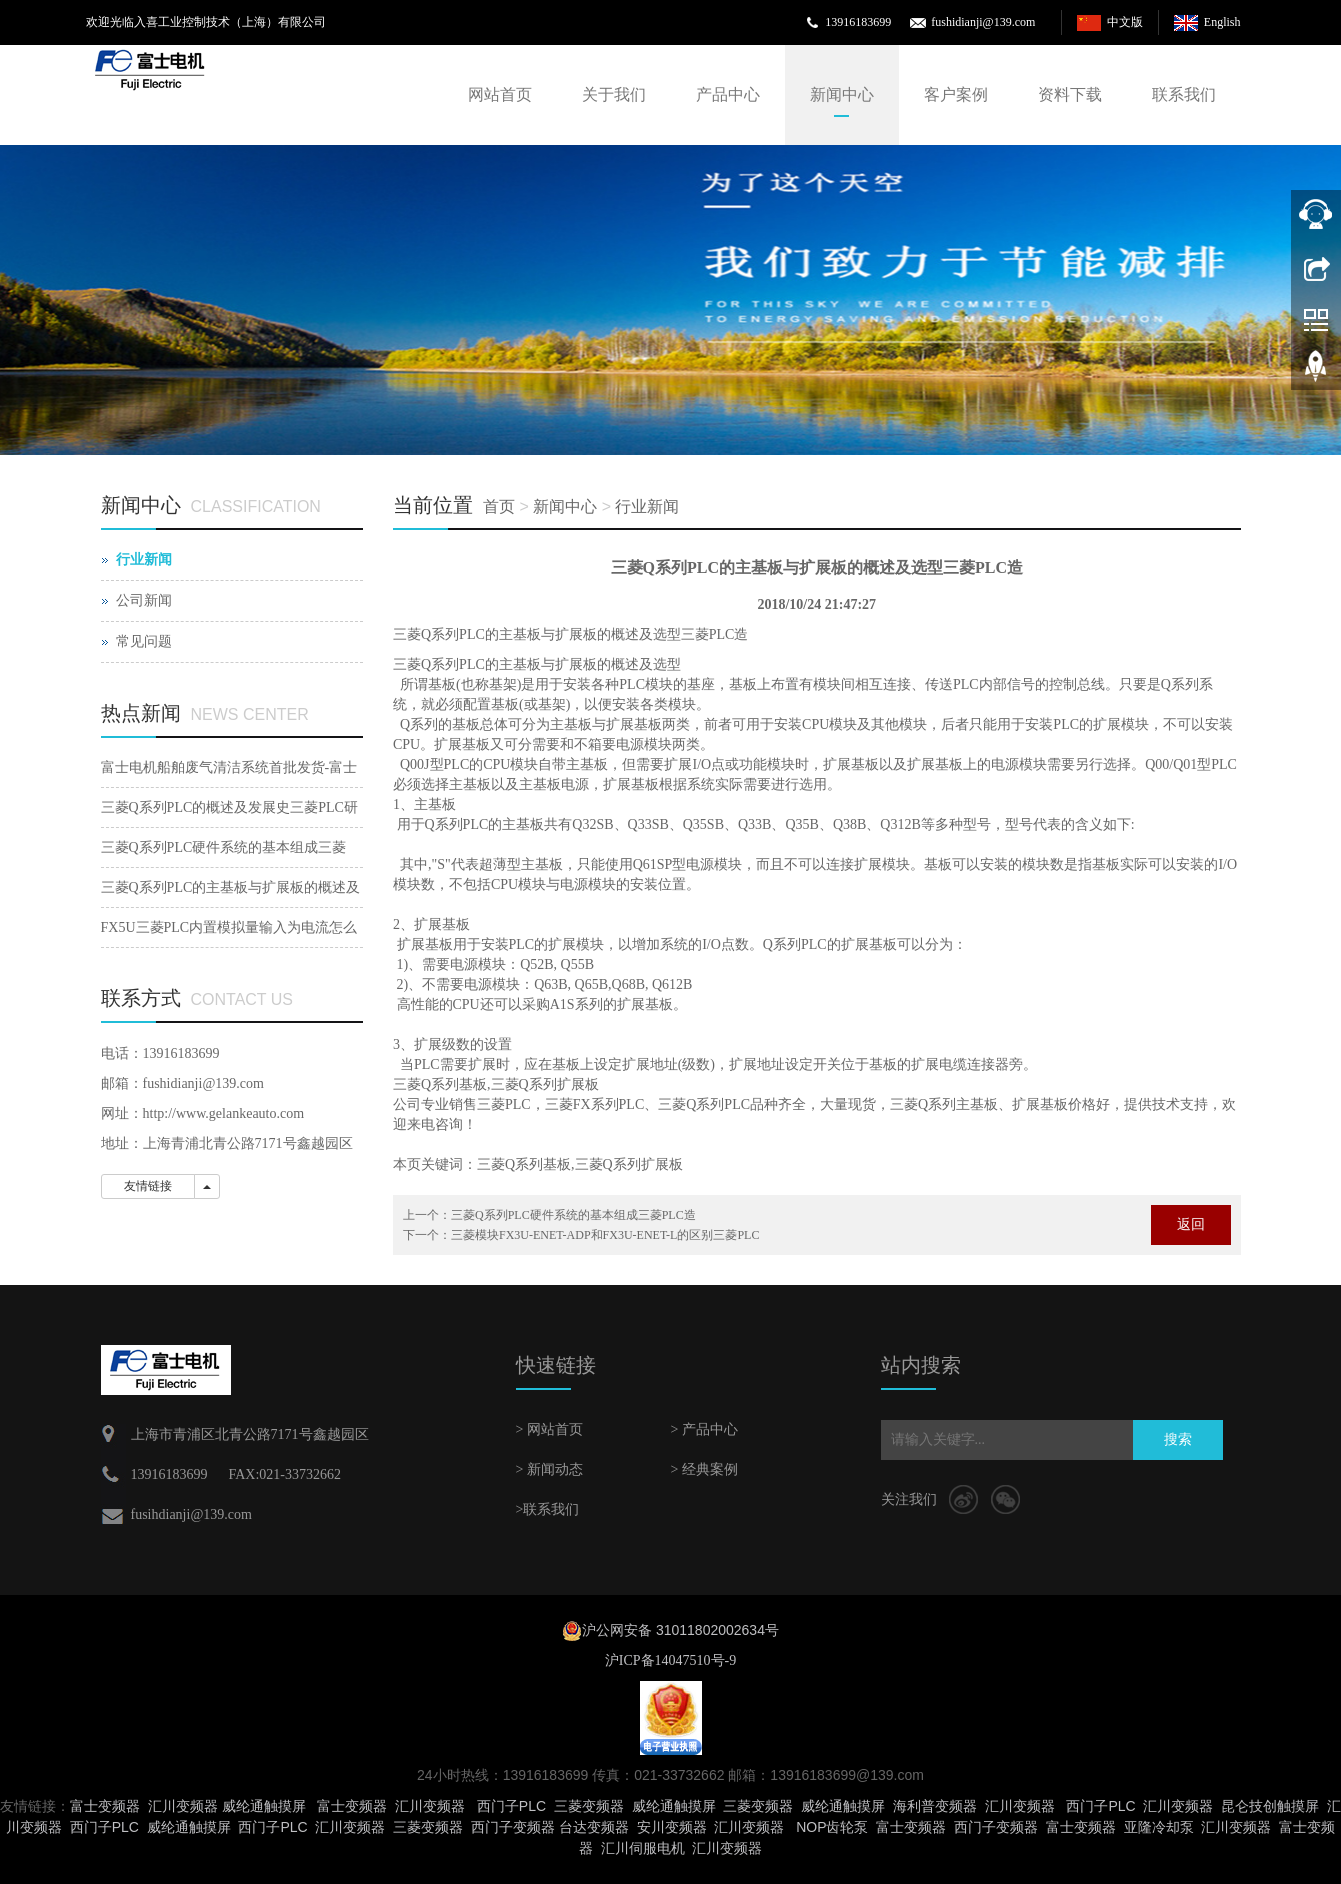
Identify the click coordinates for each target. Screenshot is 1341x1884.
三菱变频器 (589, 1806)
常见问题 (144, 641)
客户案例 (956, 94)
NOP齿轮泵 (832, 1827)
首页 (499, 506)
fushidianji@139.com (983, 22)
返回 (1191, 1224)
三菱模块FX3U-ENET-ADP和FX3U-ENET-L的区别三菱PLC (605, 1235)
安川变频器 (672, 1827)
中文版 (1125, 22)
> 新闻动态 (549, 1469)
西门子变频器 (513, 1827)
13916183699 (858, 22)
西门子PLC (511, 1806)
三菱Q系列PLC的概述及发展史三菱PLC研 (229, 807)
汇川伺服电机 (643, 1848)
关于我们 (614, 94)
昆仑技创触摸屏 (1270, 1806)
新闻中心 (842, 94)
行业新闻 (647, 506)
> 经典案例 (704, 1469)
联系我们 (1184, 94)
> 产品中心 (704, 1429)
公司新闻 (144, 600)
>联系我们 (548, 1509)
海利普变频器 (935, 1806)
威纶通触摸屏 (264, 1806)
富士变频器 (105, 1806)
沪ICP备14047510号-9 (670, 1660)
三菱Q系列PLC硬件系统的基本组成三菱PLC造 (573, 1215)
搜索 (1178, 1439)
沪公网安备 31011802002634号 (680, 1630)
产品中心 (728, 94)
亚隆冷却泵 (1159, 1827)
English (1222, 22)
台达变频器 (594, 1827)
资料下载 (1070, 94)
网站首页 (500, 94)
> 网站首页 (549, 1429)
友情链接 (148, 1186)
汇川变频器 (183, 1806)
